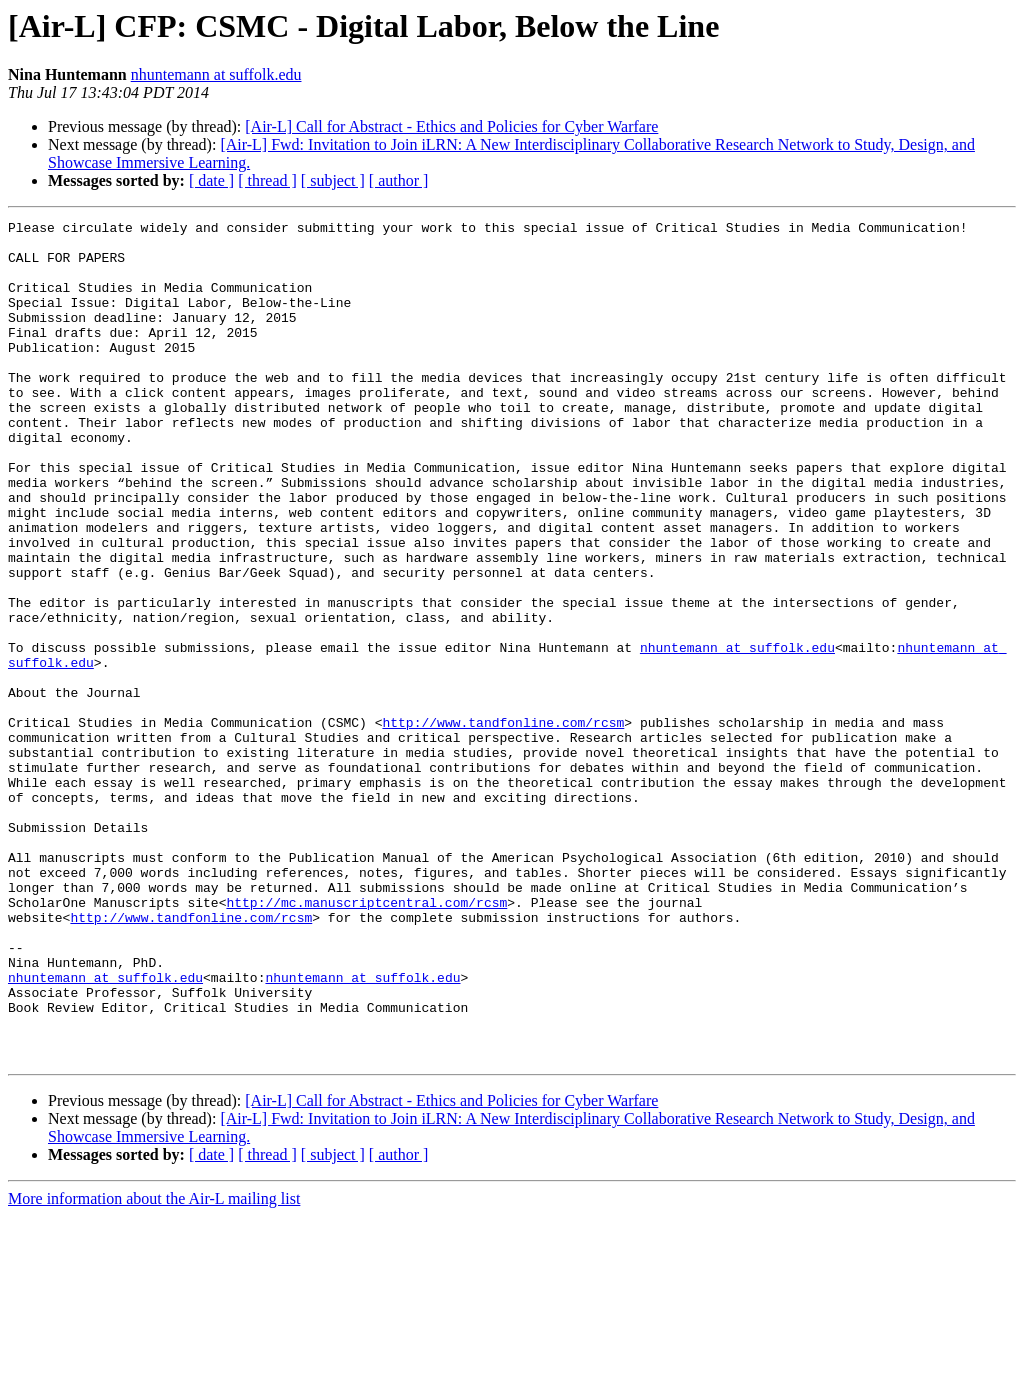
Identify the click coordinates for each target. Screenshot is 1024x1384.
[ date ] (211, 180)
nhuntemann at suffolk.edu (216, 74)
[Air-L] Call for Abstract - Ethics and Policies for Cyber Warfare (451, 126)
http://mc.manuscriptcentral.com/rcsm (366, 1040)
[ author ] (399, 180)
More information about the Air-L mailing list (154, 1366)
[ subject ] (333, 180)
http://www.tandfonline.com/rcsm (503, 824)
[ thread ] (267, 180)
